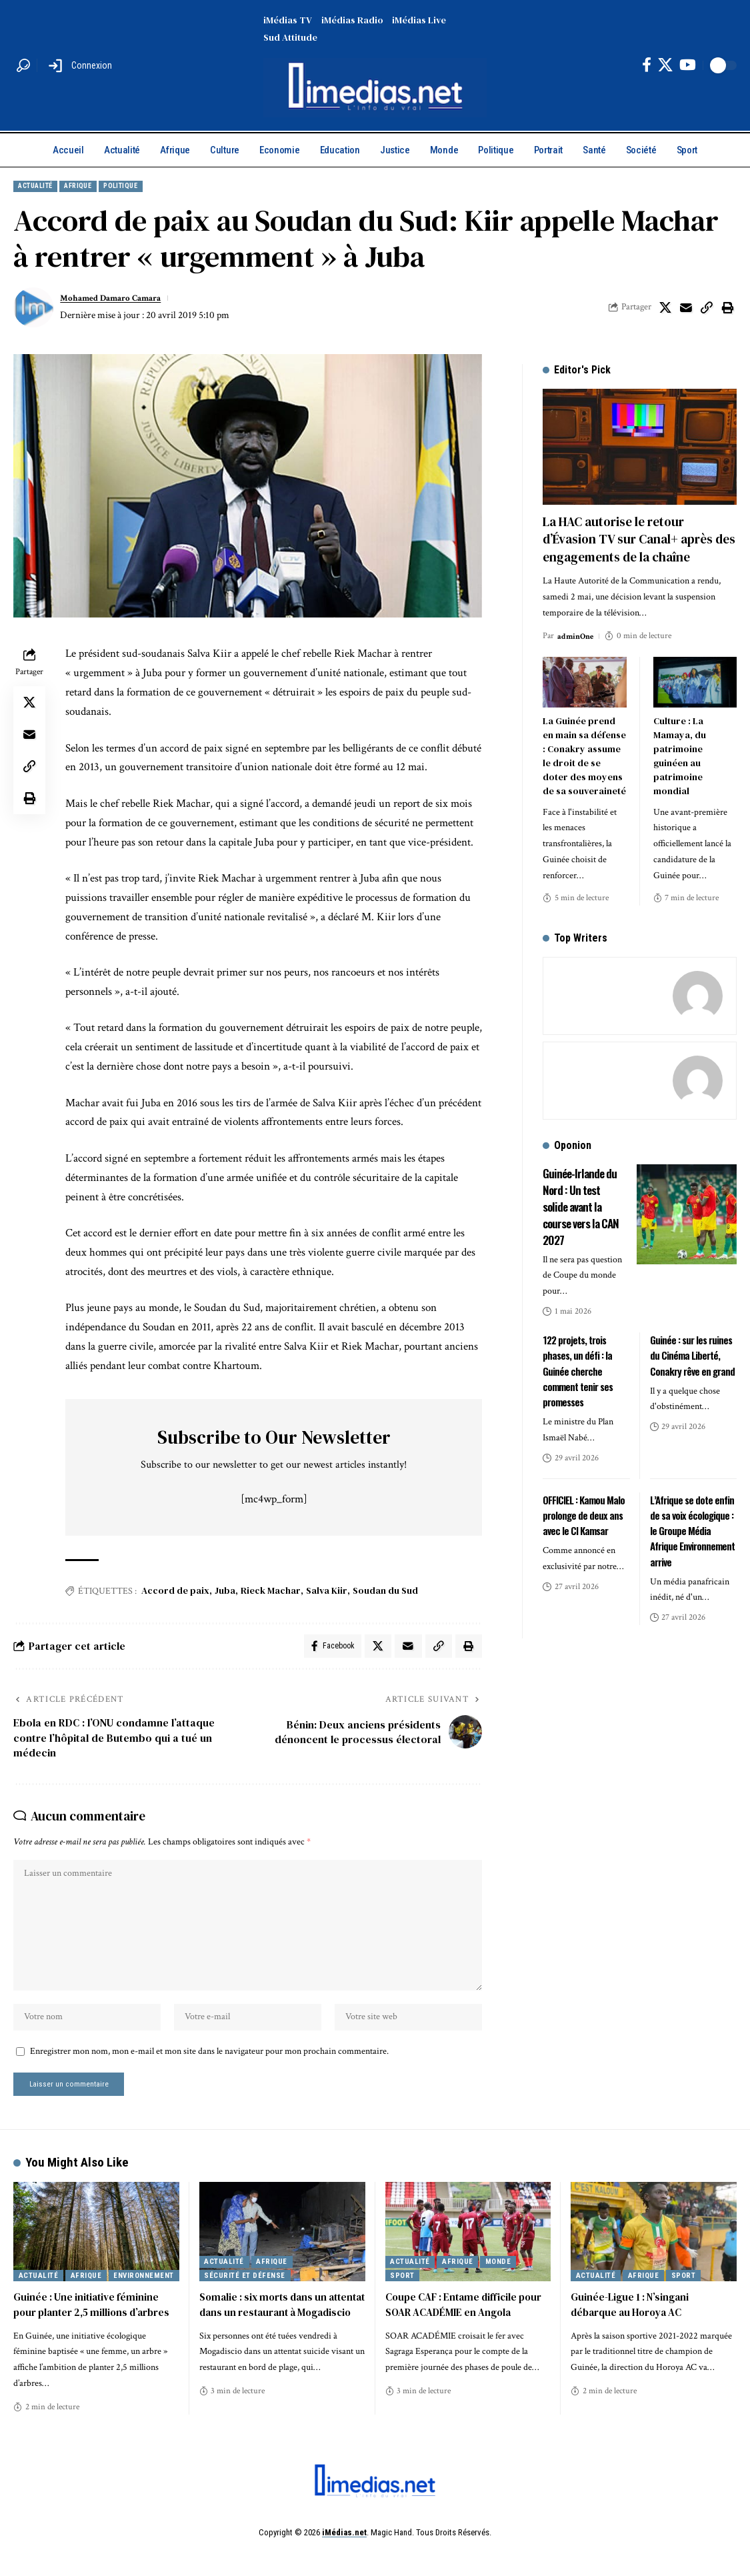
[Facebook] (647, 65)
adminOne (577, 625)
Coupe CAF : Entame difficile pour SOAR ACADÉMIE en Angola (467, 2328)
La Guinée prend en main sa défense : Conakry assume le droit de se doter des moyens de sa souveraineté (584, 744)
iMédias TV (287, 20)
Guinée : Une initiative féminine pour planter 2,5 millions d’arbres (95, 2328)
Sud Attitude (290, 37)
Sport (402, 2298)
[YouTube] (687, 65)
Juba (225, 1593)
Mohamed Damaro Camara (118, 300)
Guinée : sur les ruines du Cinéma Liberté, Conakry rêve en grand (693, 1343)
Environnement (143, 2298)
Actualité (43, 187)
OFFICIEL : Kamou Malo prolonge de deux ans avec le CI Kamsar (584, 1503)
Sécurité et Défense (244, 2298)
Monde (498, 2285)
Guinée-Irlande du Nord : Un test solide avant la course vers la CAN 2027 (582, 1194)
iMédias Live (419, 20)
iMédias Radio (352, 20)
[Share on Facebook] (327, 1649)
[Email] (686, 309)
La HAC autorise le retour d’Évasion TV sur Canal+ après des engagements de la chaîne (639, 530)
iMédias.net (344, 2555)
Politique (151, 187)
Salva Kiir (326, 1593)
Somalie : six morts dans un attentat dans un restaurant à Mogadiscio (272, 2335)
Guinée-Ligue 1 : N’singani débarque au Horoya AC (632, 2328)
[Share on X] (665, 309)
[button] (23, 65)
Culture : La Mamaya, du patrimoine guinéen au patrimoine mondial (679, 744)
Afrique (97, 187)
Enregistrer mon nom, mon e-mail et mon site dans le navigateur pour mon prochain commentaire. (209, 2071)
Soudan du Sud (385, 1593)
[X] (665, 65)
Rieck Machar (271, 1593)
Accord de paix (175, 1593)
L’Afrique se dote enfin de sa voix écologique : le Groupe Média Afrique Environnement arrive (692, 1519)
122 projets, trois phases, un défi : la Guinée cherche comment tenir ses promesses (580, 1359)
